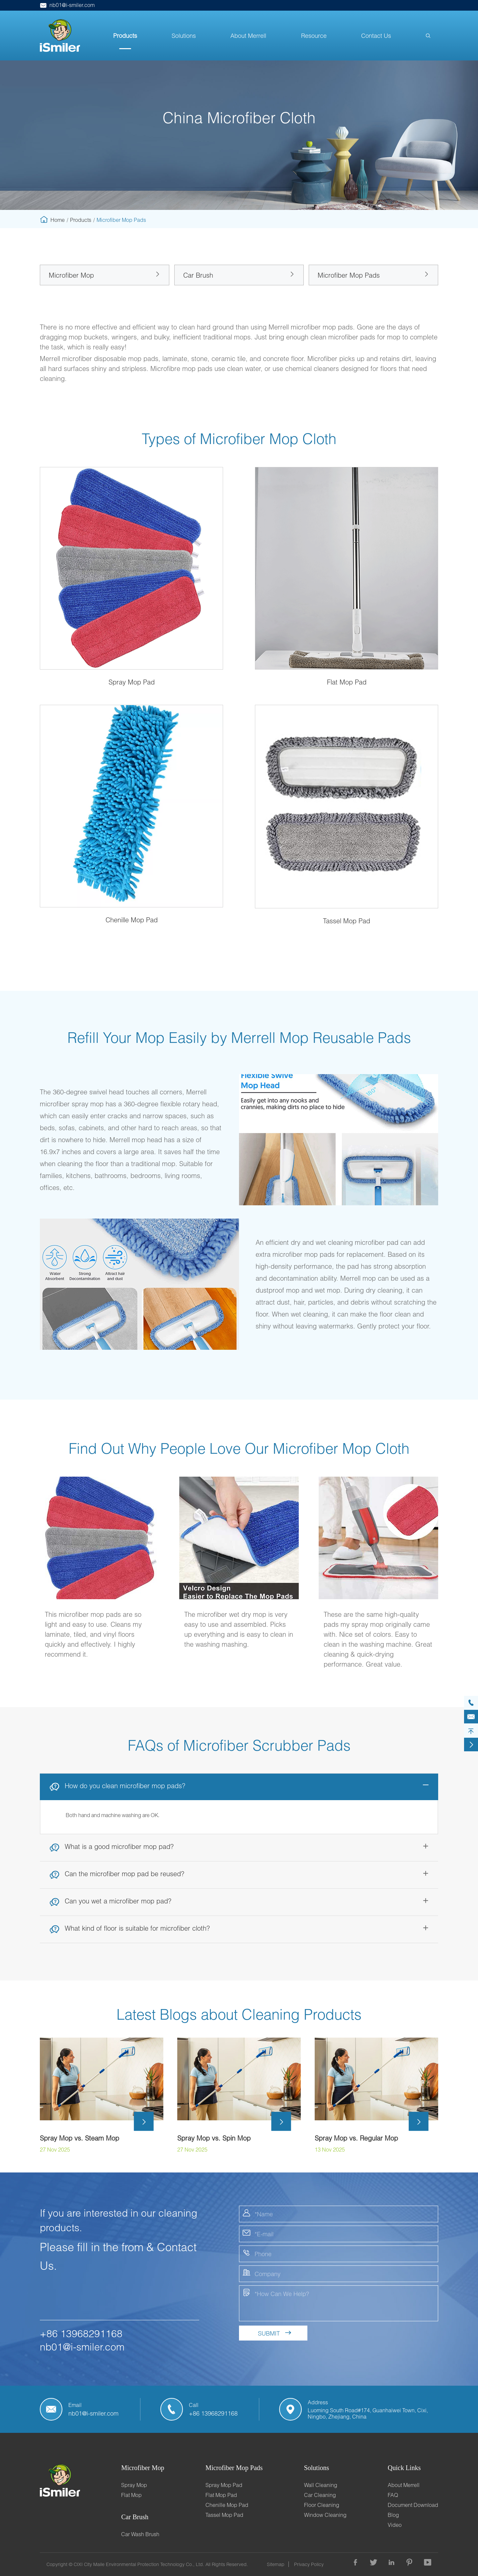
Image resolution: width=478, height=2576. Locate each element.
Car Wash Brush (140, 2534)
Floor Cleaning (321, 2505)
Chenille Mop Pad (226, 2505)
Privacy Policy (309, 2564)
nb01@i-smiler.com (67, 5)
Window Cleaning (325, 2515)
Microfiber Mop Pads (121, 220)
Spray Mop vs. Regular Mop (356, 2138)
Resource (314, 35)
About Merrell (248, 35)
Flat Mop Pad (221, 2495)
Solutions (184, 35)
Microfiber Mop (71, 275)
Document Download (413, 2505)
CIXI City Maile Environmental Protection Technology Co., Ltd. (139, 2564)
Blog (393, 2515)
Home (57, 220)
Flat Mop (131, 2495)
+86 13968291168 (81, 2333)
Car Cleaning (320, 2495)
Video (395, 2525)
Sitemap (275, 2564)
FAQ (393, 2495)
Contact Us (376, 35)
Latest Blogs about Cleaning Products (239, 2014)
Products (125, 35)
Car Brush (198, 275)
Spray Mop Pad (223, 2485)
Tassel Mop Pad (224, 2515)
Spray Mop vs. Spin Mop (214, 2138)
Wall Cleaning (320, 2485)
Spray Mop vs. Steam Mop (79, 2138)
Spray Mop (134, 2485)
